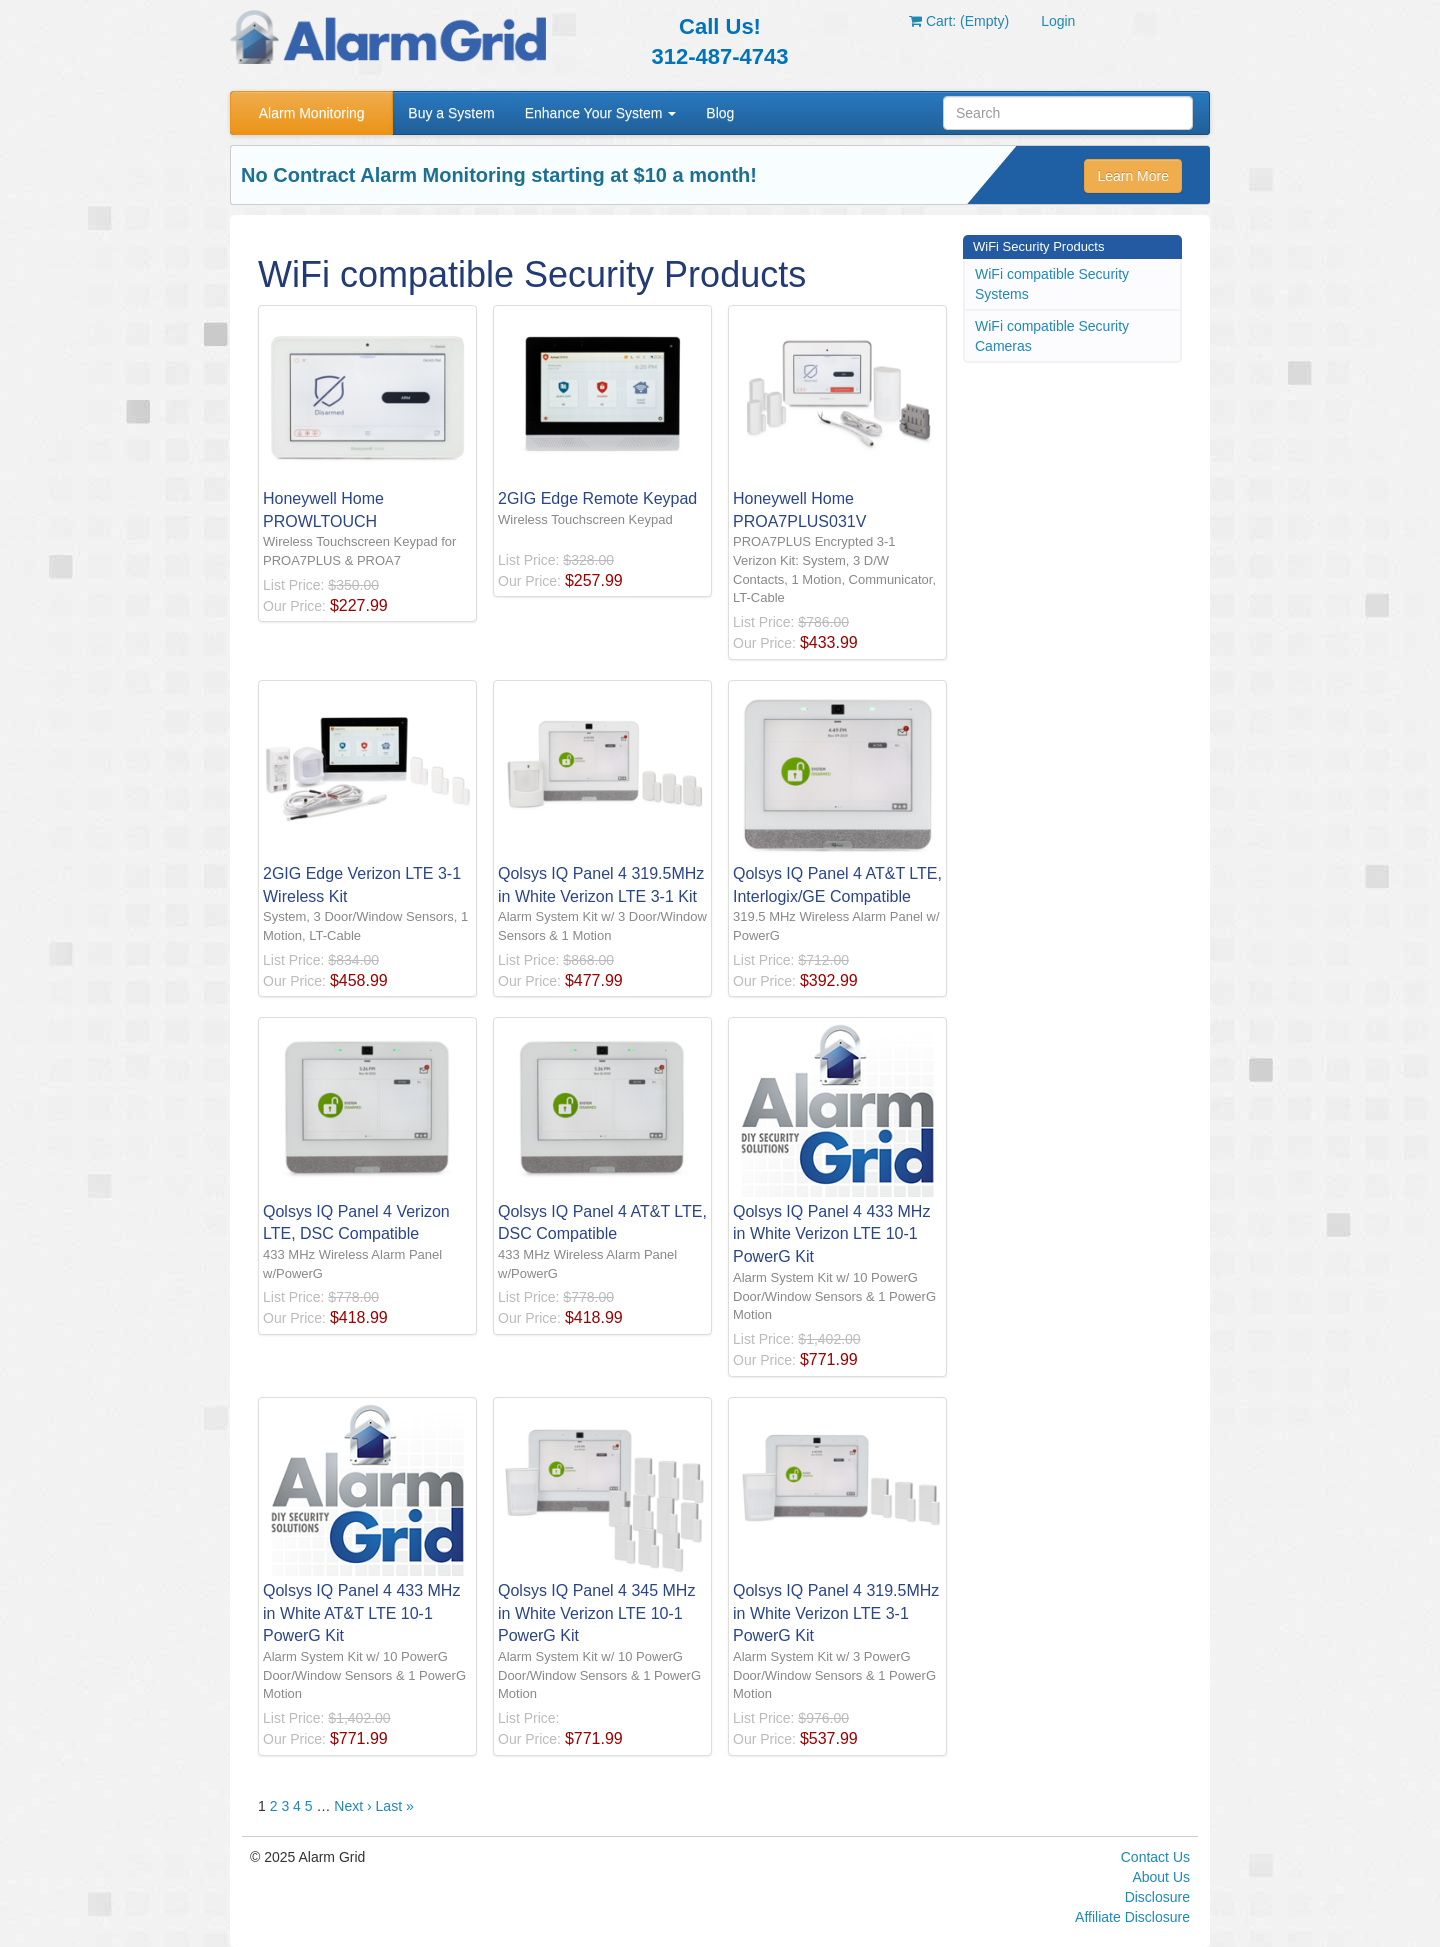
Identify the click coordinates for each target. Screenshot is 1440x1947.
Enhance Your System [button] (601, 113)
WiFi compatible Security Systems (1052, 284)
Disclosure (1157, 1897)
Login (1058, 21)
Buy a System (451, 113)
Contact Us (1155, 1857)
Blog (720, 113)
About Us (1161, 1877)
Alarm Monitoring (312, 113)
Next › (352, 1806)
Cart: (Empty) (959, 21)
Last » (395, 1806)
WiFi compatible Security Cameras (1052, 336)
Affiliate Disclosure (1132, 1917)
